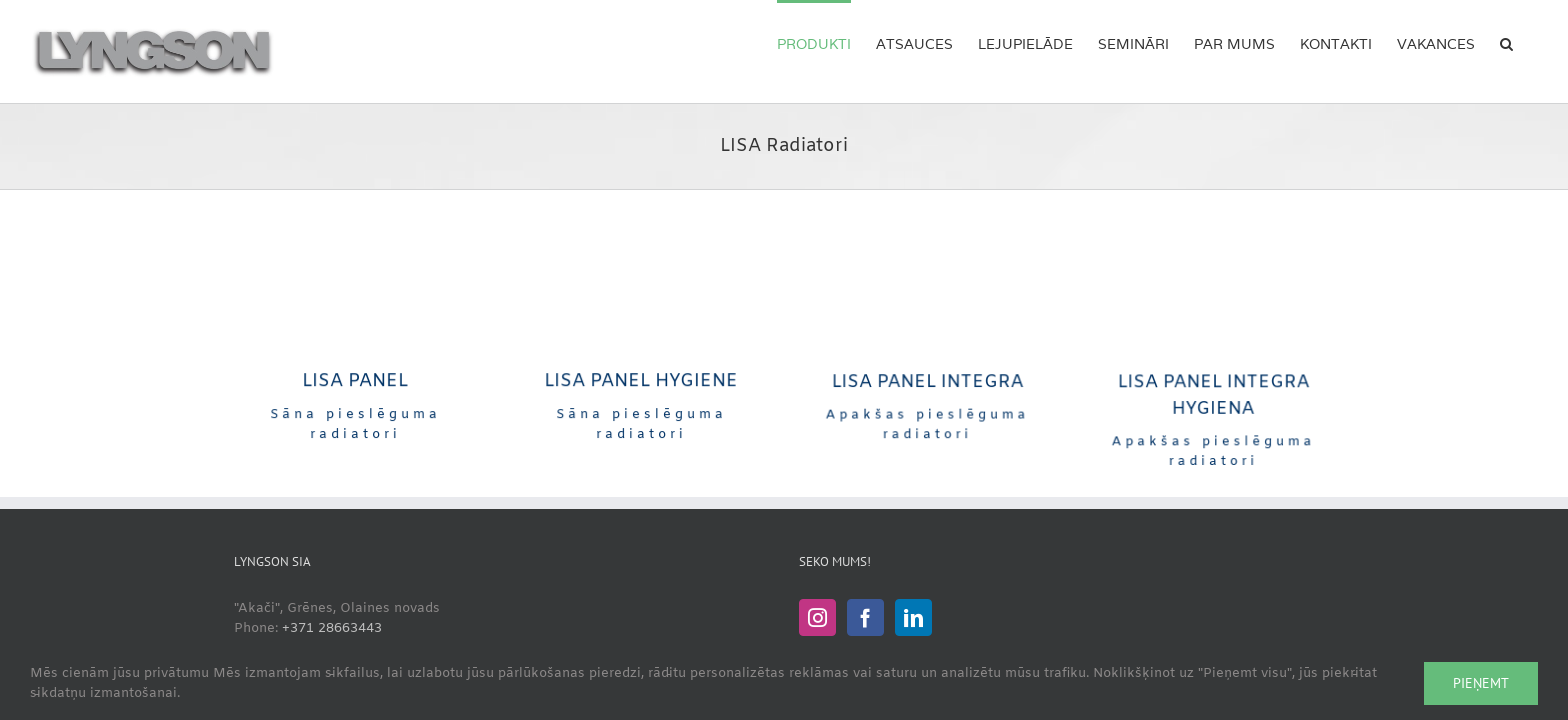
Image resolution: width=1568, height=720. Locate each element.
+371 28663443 (332, 628)
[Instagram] (817, 617)
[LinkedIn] (913, 617)
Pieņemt (1481, 683)
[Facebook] (865, 617)
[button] (1531, 42)
